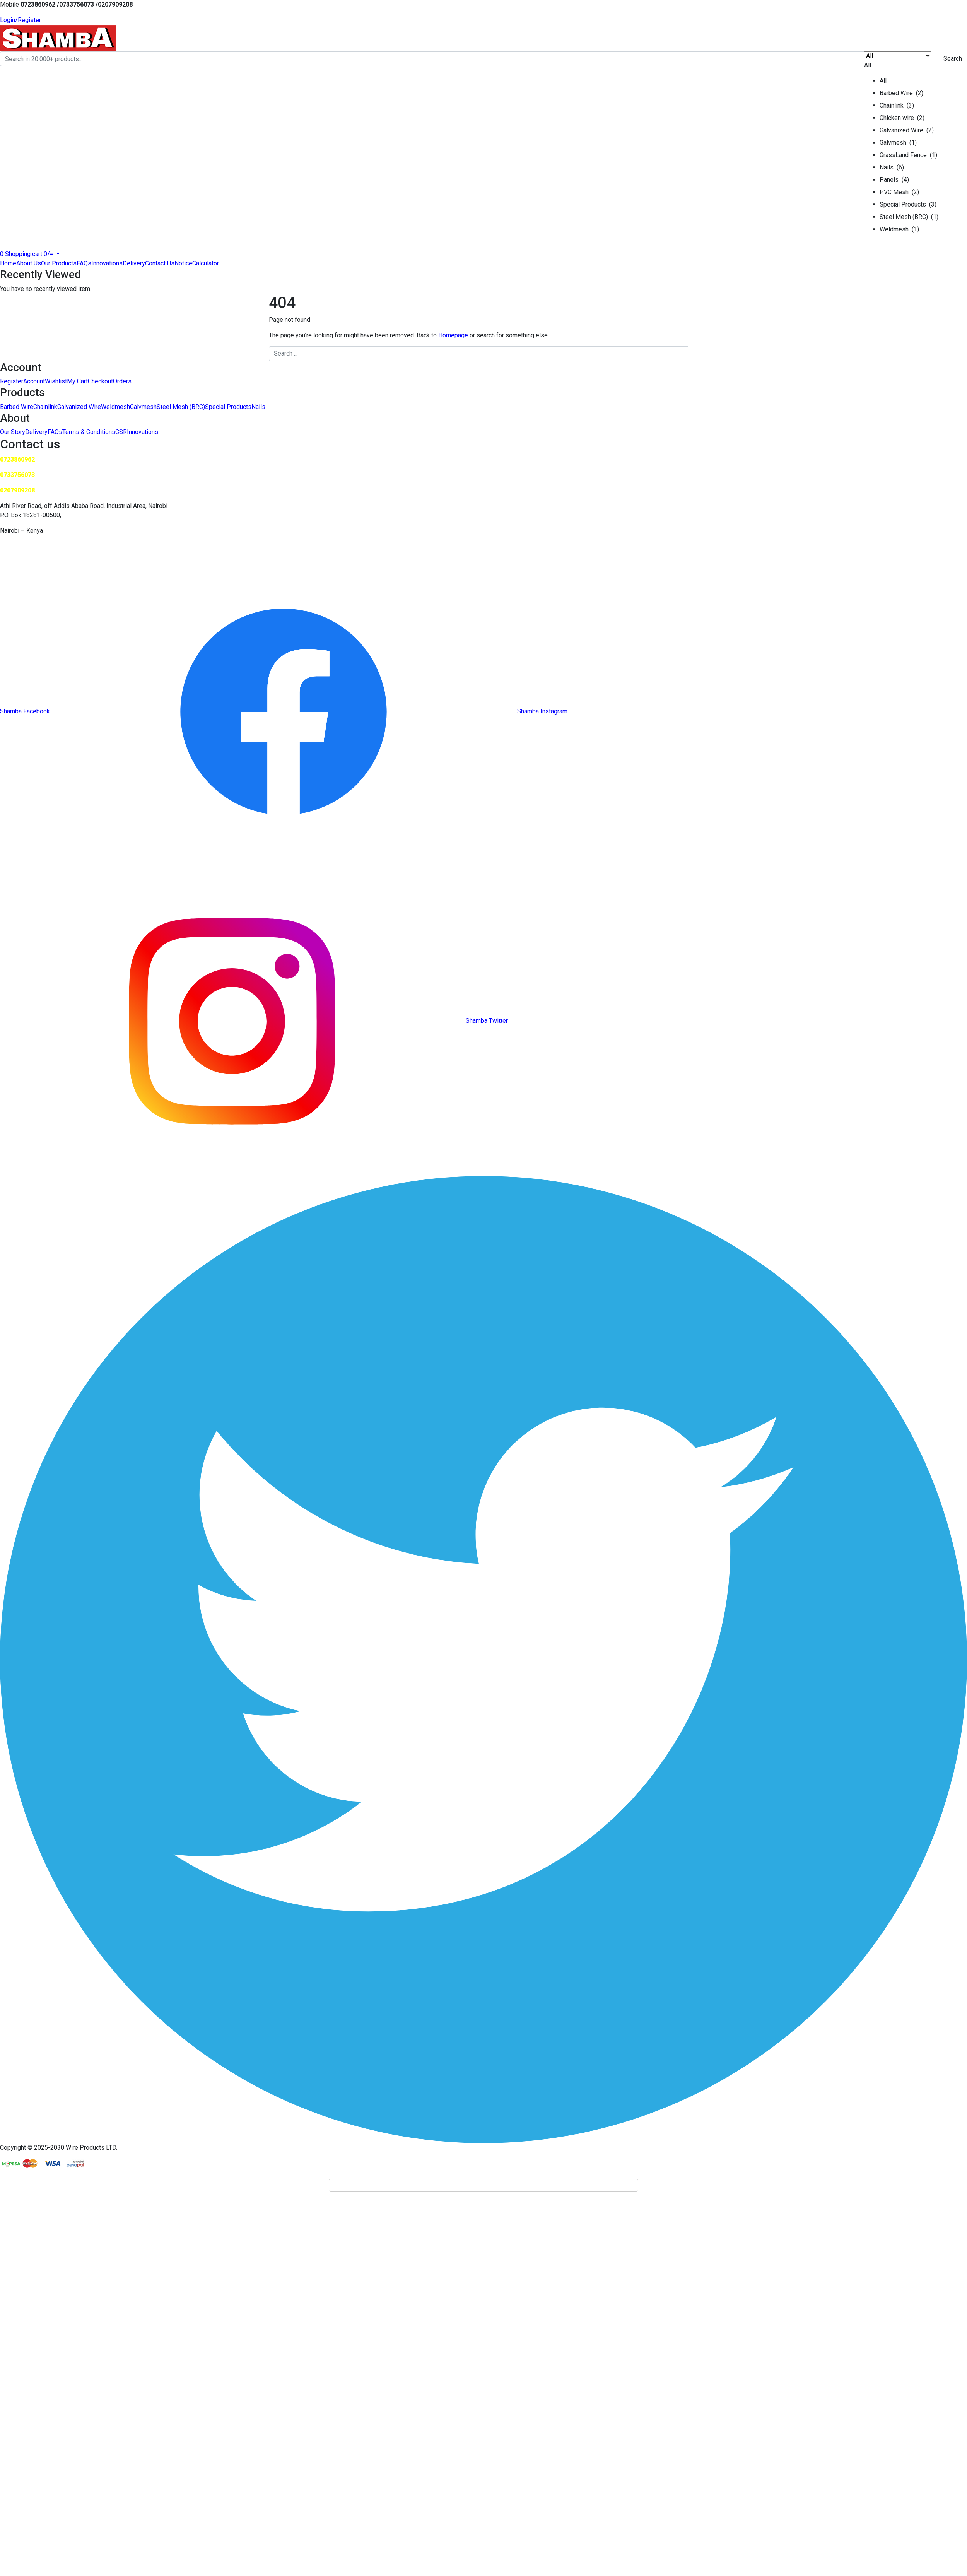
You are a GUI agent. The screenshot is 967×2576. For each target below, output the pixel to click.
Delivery (134, 263)
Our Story (12, 432)
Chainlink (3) (897, 105)
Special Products (228, 406)
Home (8, 263)
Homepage (453, 335)
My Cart (77, 381)
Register (11, 381)
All (883, 80)
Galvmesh (143, 406)
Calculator (205, 263)
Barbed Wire (16, 406)
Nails (258, 406)
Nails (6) (892, 167)
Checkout (100, 381)
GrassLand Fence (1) (908, 155)
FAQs (84, 263)
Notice (183, 263)
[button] (901, 144)
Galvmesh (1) (898, 142)
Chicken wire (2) (902, 117)
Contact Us (159, 263)
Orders (122, 381)
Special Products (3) (908, 204)
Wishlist (56, 381)
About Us (28, 263)
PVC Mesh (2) (899, 192)
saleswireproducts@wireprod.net (45, 546)
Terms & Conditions (88, 432)
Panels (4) (894, 179)
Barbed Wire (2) (901, 93)
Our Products (59, 263)
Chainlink (45, 406)
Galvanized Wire (79, 406)
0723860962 (17, 459)
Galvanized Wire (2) (907, 130)
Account (34, 381)
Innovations (107, 263)
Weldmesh (115, 406)
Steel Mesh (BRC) (181, 406)
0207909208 (17, 490)
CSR (121, 432)
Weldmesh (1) (899, 229)
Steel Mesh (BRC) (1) (909, 217)
